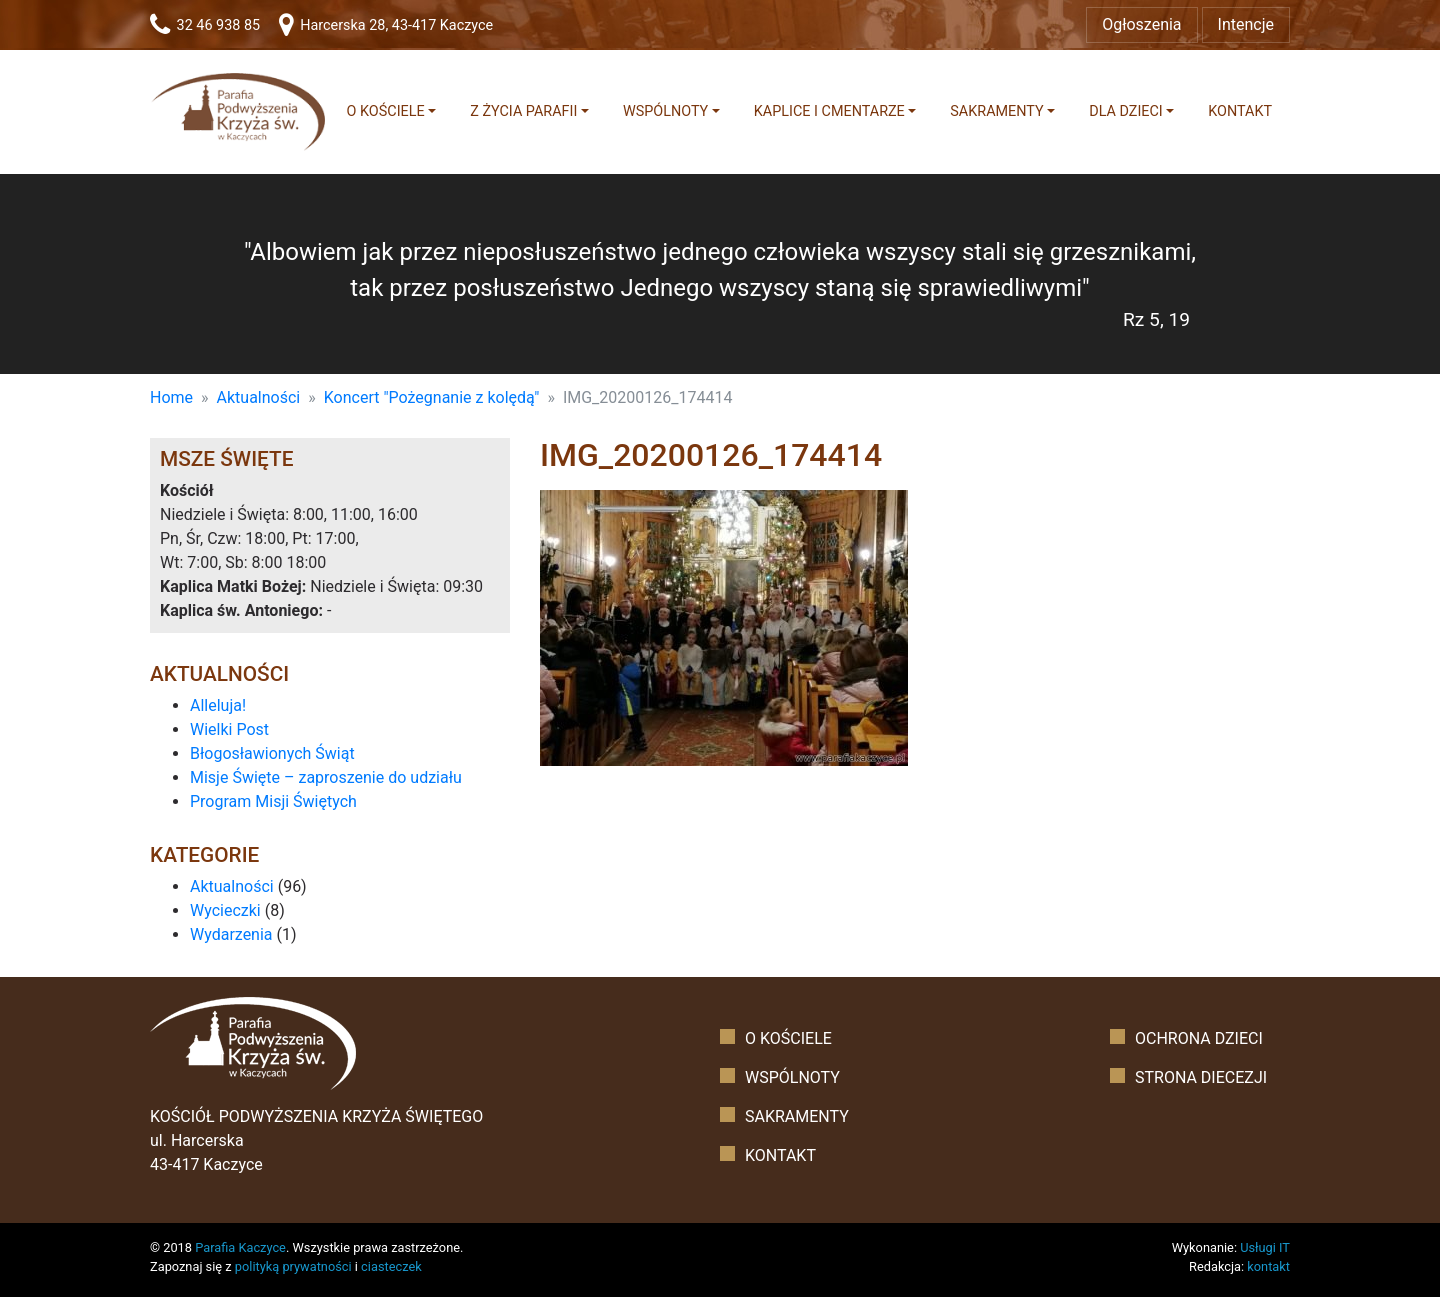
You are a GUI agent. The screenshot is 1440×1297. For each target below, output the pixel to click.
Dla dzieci (1126, 111)
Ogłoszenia (1141, 24)
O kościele (386, 111)
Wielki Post (229, 729)
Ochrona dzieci (1199, 1038)
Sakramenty (996, 111)
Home (171, 397)
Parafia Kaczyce (240, 1247)
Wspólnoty (665, 111)
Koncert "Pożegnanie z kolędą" (432, 397)
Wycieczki (225, 910)
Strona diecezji (1201, 1077)
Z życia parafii (523, 111)
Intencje (1246, 24)
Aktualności (259, 397)
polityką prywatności (293, 1266)
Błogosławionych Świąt (272, 753)
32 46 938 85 (205, 25)
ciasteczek (391, 1266)
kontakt (1268, 1266)
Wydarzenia (231, 934)
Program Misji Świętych (273, 801)
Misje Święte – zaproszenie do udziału (326, 777)
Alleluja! (218, 705)
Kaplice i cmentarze (829, 111)
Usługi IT (1265, 1247)
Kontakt (1240, 111)
